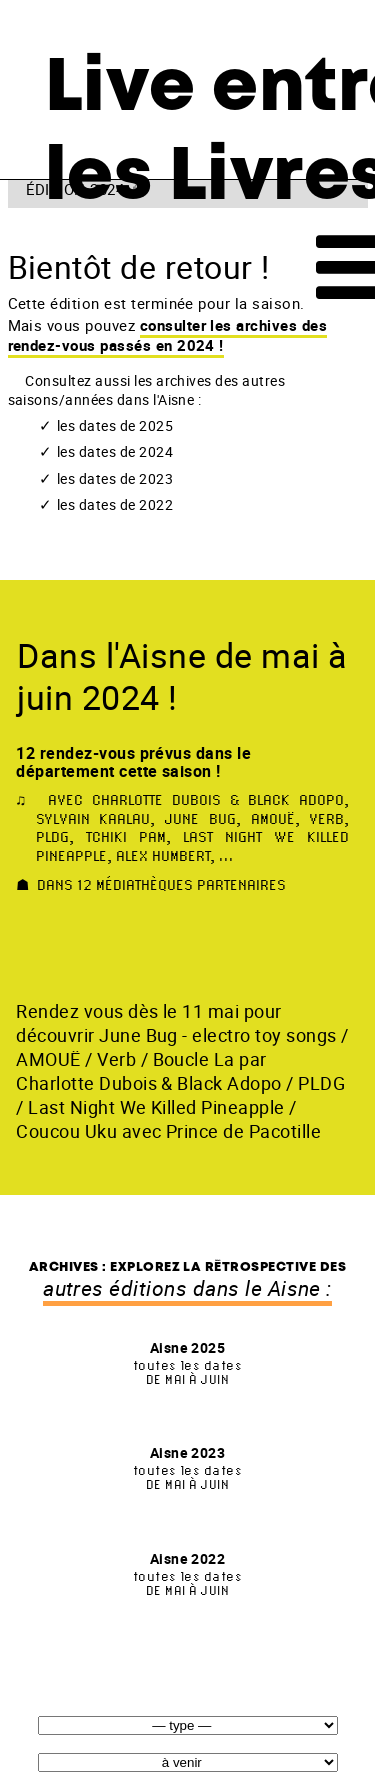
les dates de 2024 (115, 452)
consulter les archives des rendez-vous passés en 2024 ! (168, 334)
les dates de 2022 (115, 505)
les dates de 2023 (115, 479)
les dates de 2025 (115, 426)
